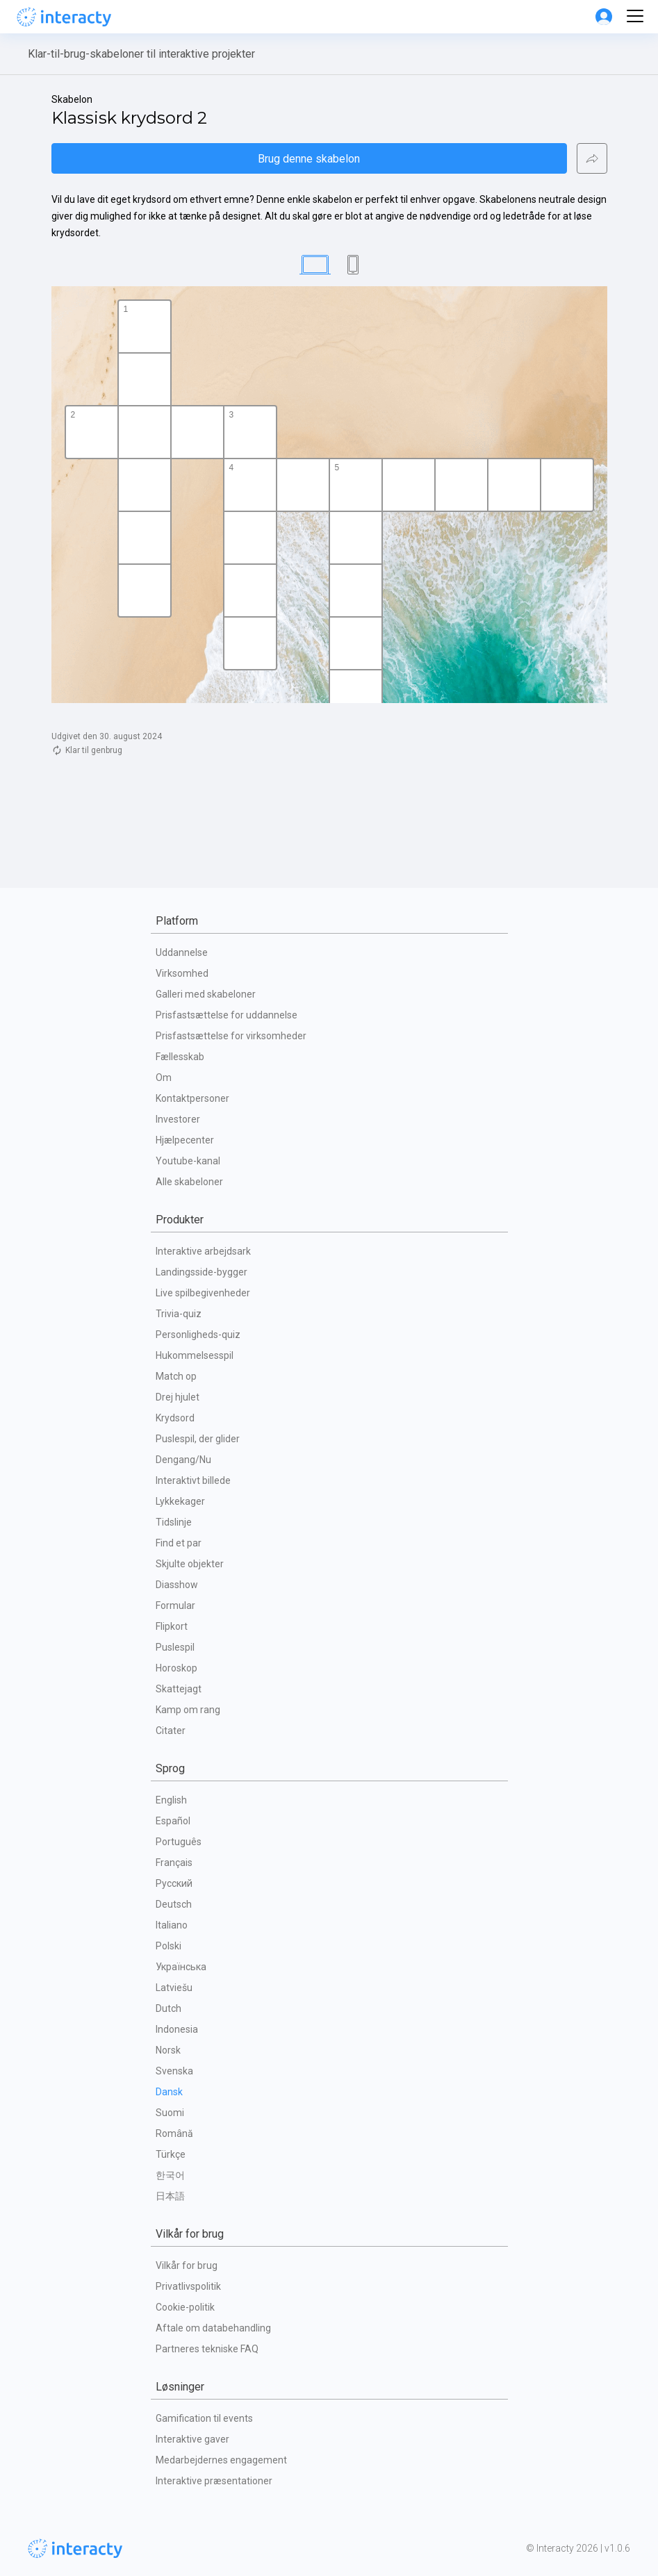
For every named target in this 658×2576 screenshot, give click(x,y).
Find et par (178, 1543)
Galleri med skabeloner (206, 994)
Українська (181, 1966)
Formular (175, 1605)
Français (174, 1862)
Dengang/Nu (183, 1459)
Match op (176, 1376)
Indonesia (177, 2029)
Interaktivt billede (193, 1480)
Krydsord (175, 1417)
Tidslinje (174, 1522)
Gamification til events (204, 2418)
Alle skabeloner (189, 1181)
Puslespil (175, 1647)
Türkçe (171, 2154)
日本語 (170, 2196)
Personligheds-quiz (198, 1334)
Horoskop (176, 1668)
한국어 (170, 2175)
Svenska (174, 2071)
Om (164, 1077)
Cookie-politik (185, 2307)
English (171, 1800)
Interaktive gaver (192, 2439)
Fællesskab (180, 1056)
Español (173, 1820)
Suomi (170, 2112)
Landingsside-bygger (201, 1272)
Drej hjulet (177, 1397)
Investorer (178, 1119)
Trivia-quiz (178, 1313)
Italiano (172, 1925)
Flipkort (172, 1626)
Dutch (168, 2008)
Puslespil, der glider (198, 1438)
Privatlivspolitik (188, 2286)
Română (174, 2133)
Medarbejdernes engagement (221, 2460)
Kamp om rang (188, 1709)
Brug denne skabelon (309, 158)
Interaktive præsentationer (214, 2480)
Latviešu (174, 1987)
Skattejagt (178, 1688)
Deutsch (174, 1904)
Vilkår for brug (186, 2265)
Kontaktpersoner (192, 1098)
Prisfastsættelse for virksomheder (231, 1035)
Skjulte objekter (190, 1563)
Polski (168, 1945)
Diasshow (177, 1584)
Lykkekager (180, 1501)
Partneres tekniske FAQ (207, 2348)
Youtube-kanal (188, 1160)
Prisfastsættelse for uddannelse (226, 1015)
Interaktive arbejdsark (203, 1251)
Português (178, 1841)
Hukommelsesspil (194, 1355)
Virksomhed (182, 973)
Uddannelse (182, 952)
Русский (174, 1883)
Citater (171, 1730)
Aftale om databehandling (213, 2328)
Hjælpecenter (185, 1140)
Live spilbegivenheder (203, 1292)
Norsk (168, 2050)
